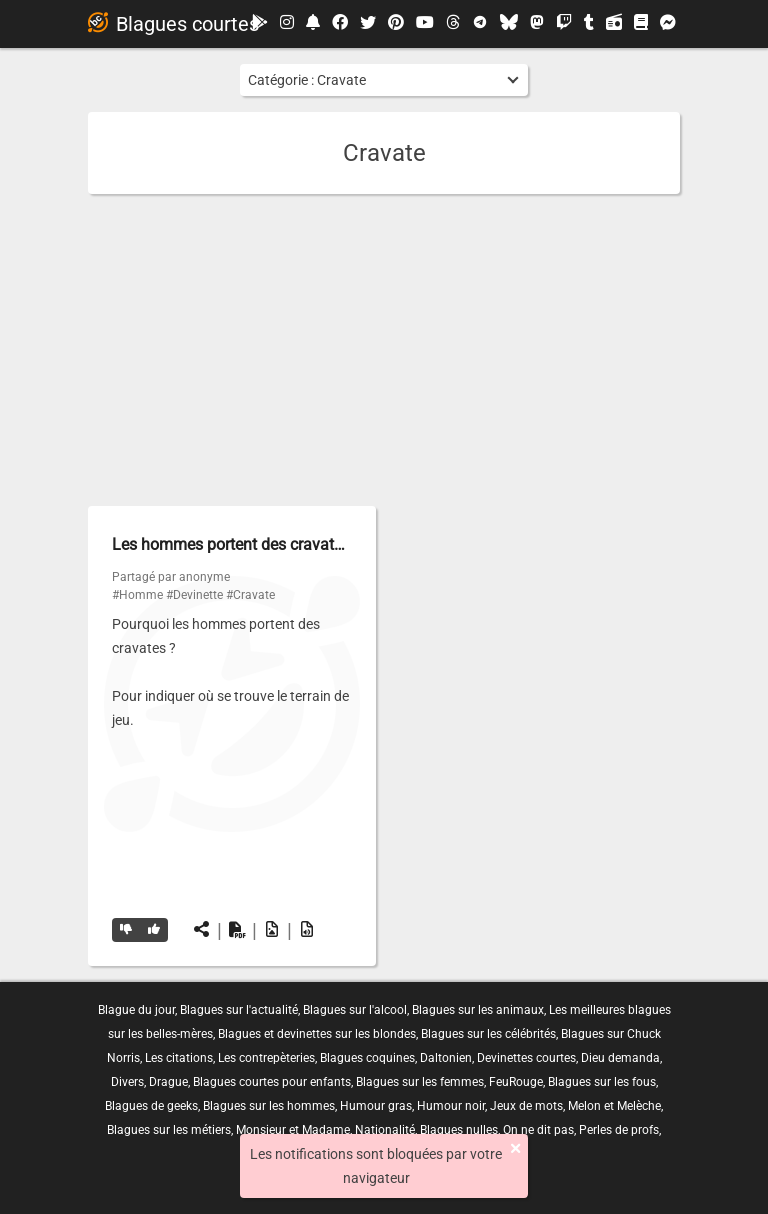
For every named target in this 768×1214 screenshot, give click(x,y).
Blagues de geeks (151, 1106)
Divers (127, 1082)
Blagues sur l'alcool (355, 1010)
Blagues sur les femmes (420, 1082)
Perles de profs (619, 1130)
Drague (168, 1082)
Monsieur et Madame (293, 1130)
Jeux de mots (526, 1106)
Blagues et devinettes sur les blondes (317, 1034)
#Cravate (250, 595)
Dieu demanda (620, 1058)
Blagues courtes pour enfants (272, 1082)
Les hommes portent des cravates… (236, 544)
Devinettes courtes (526, 1058)
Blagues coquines (367, 1058)
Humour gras (376, 1106)
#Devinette (194, 595)
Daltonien (446, 1058)
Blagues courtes (173, 24)
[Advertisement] (384, 350)
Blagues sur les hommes (269, 1106)
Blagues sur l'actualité (239, 1010)
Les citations (179, 1058)
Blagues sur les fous (602, 1082)
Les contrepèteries (266, 1058)
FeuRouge (516, 1082)
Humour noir (451, 1106)
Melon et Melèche (614, 1106)
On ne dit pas (538, 1130)
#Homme (137, 595)
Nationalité (385, 1130)
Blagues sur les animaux (478, 1010)
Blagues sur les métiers (169, 1130)
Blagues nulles (459, 1130)
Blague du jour (136, 1010)
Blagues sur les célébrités (488, 1034)
